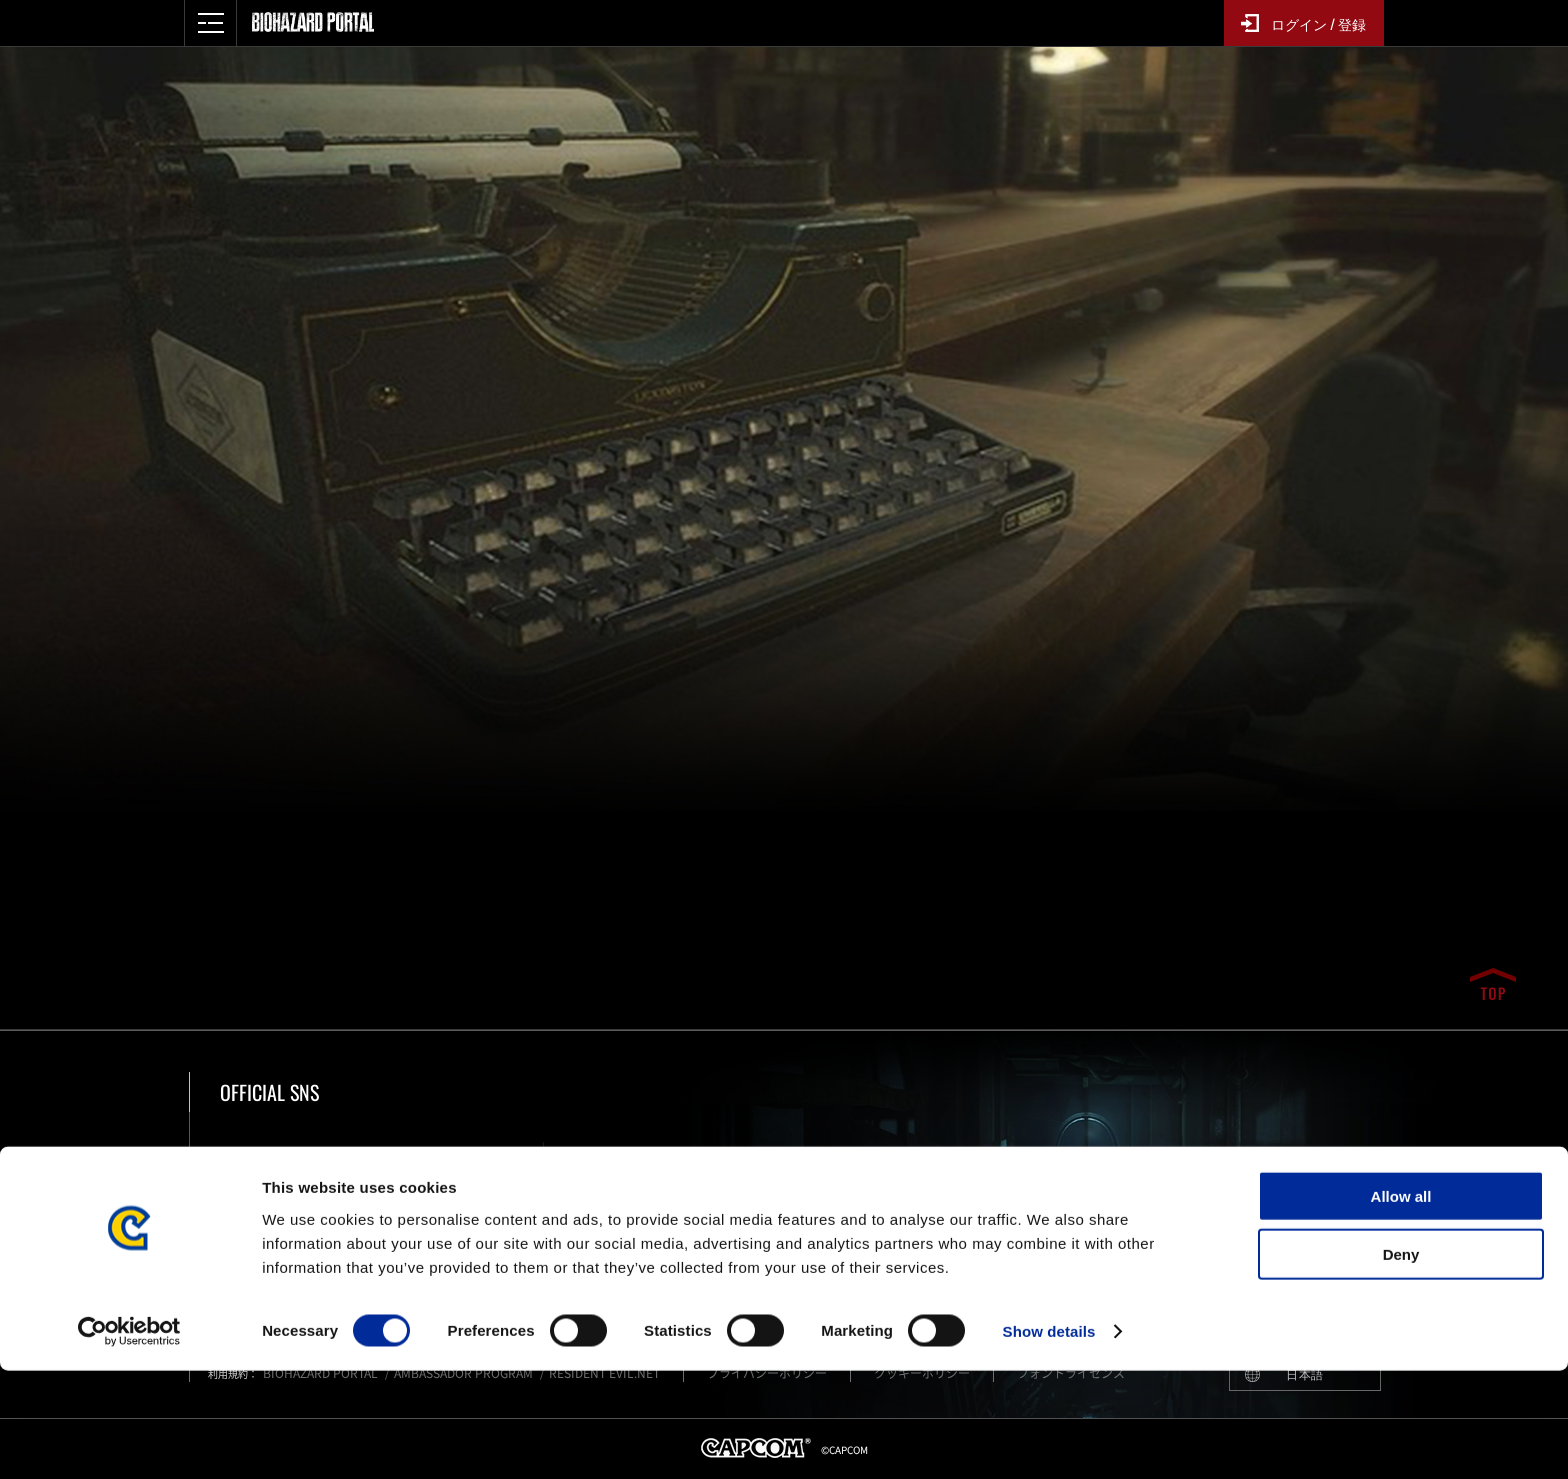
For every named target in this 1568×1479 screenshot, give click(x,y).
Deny (1401, 1362)
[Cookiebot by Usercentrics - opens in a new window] (129, 1440)
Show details (1049, 1439)
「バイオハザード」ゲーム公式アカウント (675, 1176)
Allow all (1401, 1303)
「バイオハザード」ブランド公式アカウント (396, 1176)
